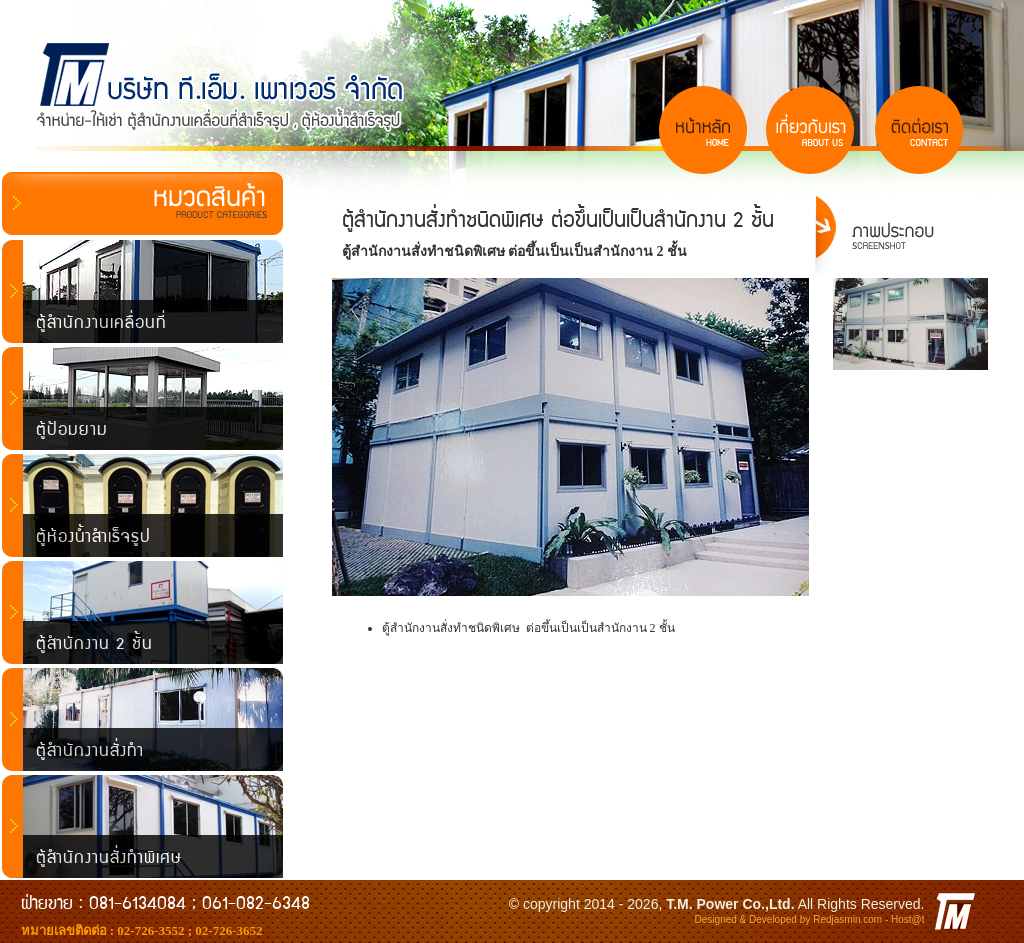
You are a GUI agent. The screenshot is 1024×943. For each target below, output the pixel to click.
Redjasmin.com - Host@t (868, 919)
